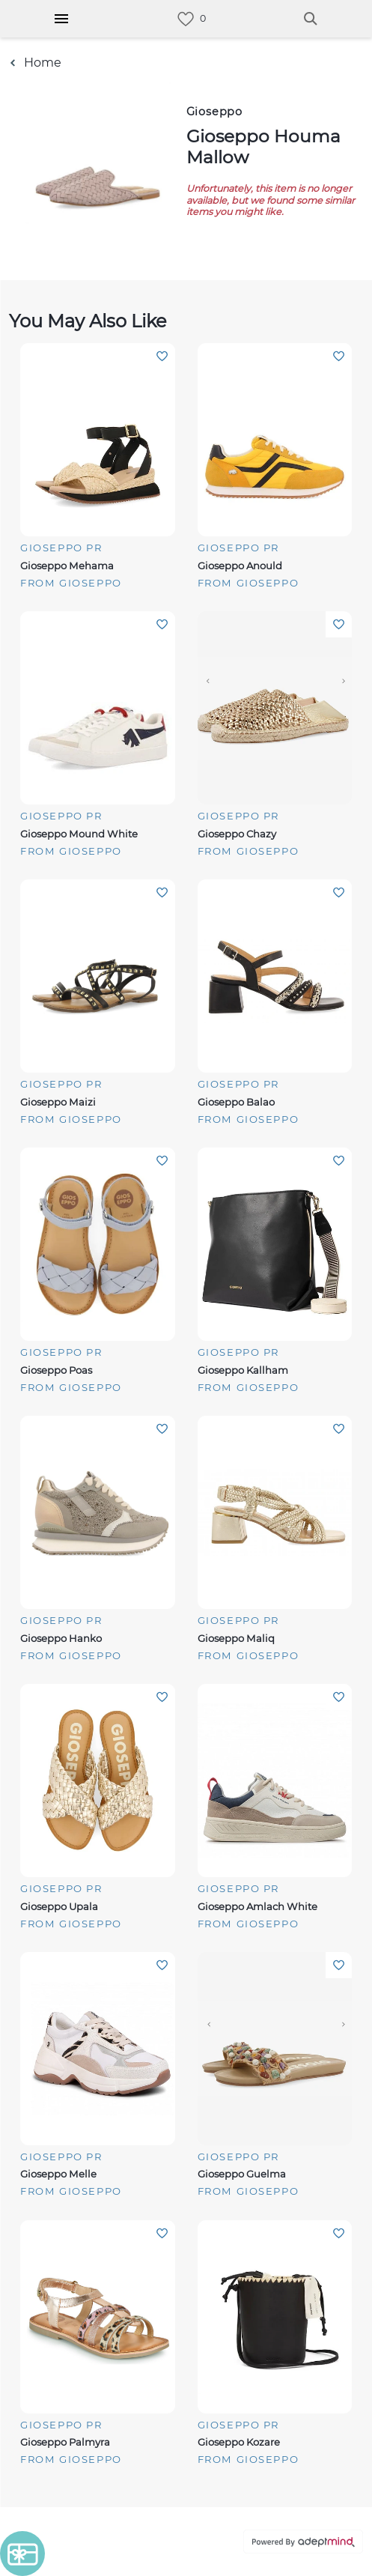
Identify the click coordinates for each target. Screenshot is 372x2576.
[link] (185, 19)
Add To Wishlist (162, 356)
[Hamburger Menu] (61, 18)
